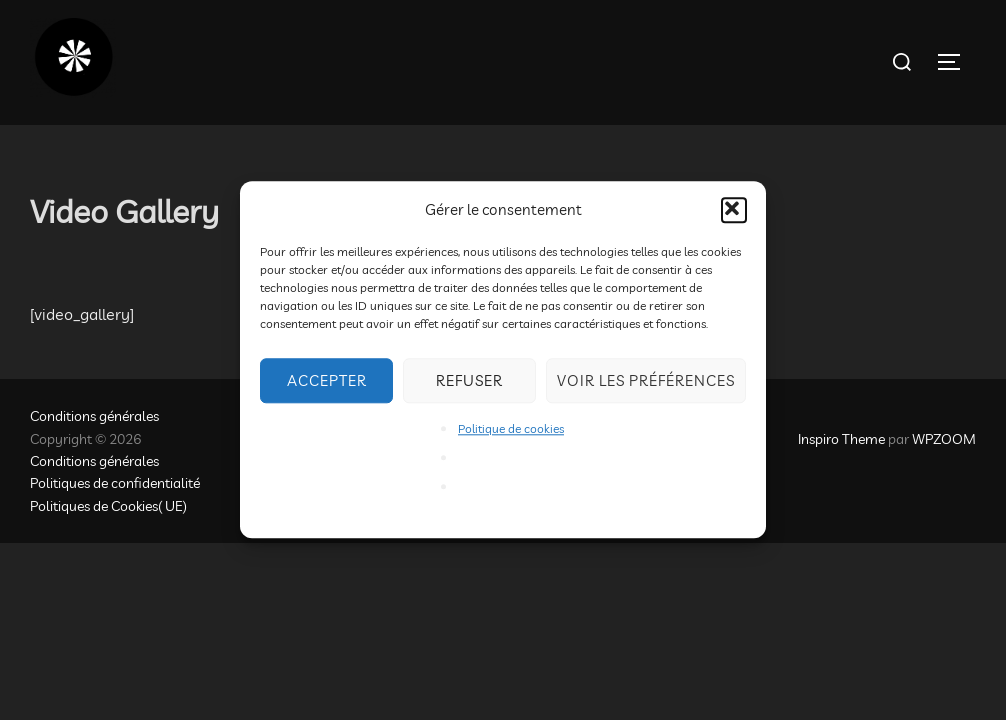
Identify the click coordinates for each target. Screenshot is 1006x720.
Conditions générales (94, 416)
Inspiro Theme (841, 439)
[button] (734, 210)
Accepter (327, 380)
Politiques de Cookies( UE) (108, 506)
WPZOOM (944, 439)
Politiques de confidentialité (115, 483)
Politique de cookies (511, 428)
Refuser (469, 380)
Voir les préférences (646, 380)
